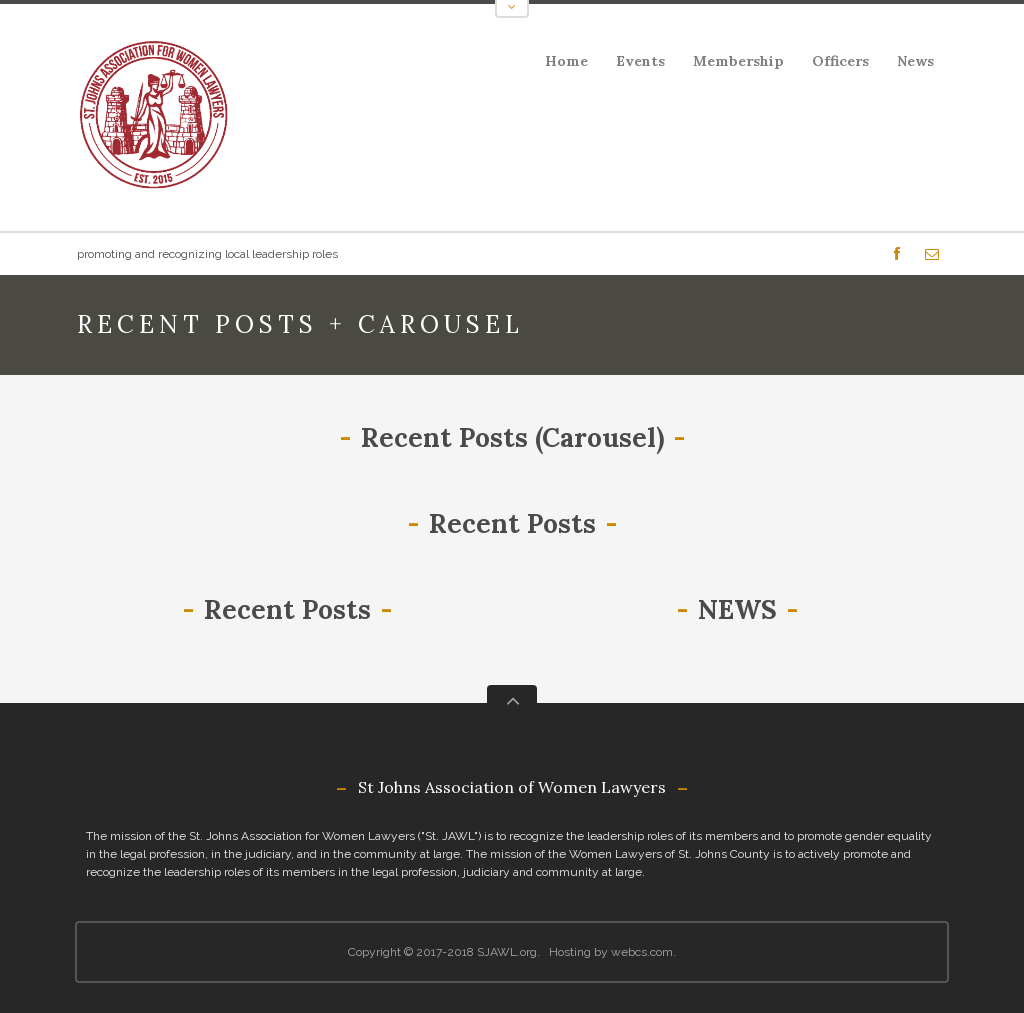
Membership (738, 61)
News (915, 61)
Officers (840, 61)
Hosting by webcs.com (611, 952)
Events (634, 64)
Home (566, 61)
